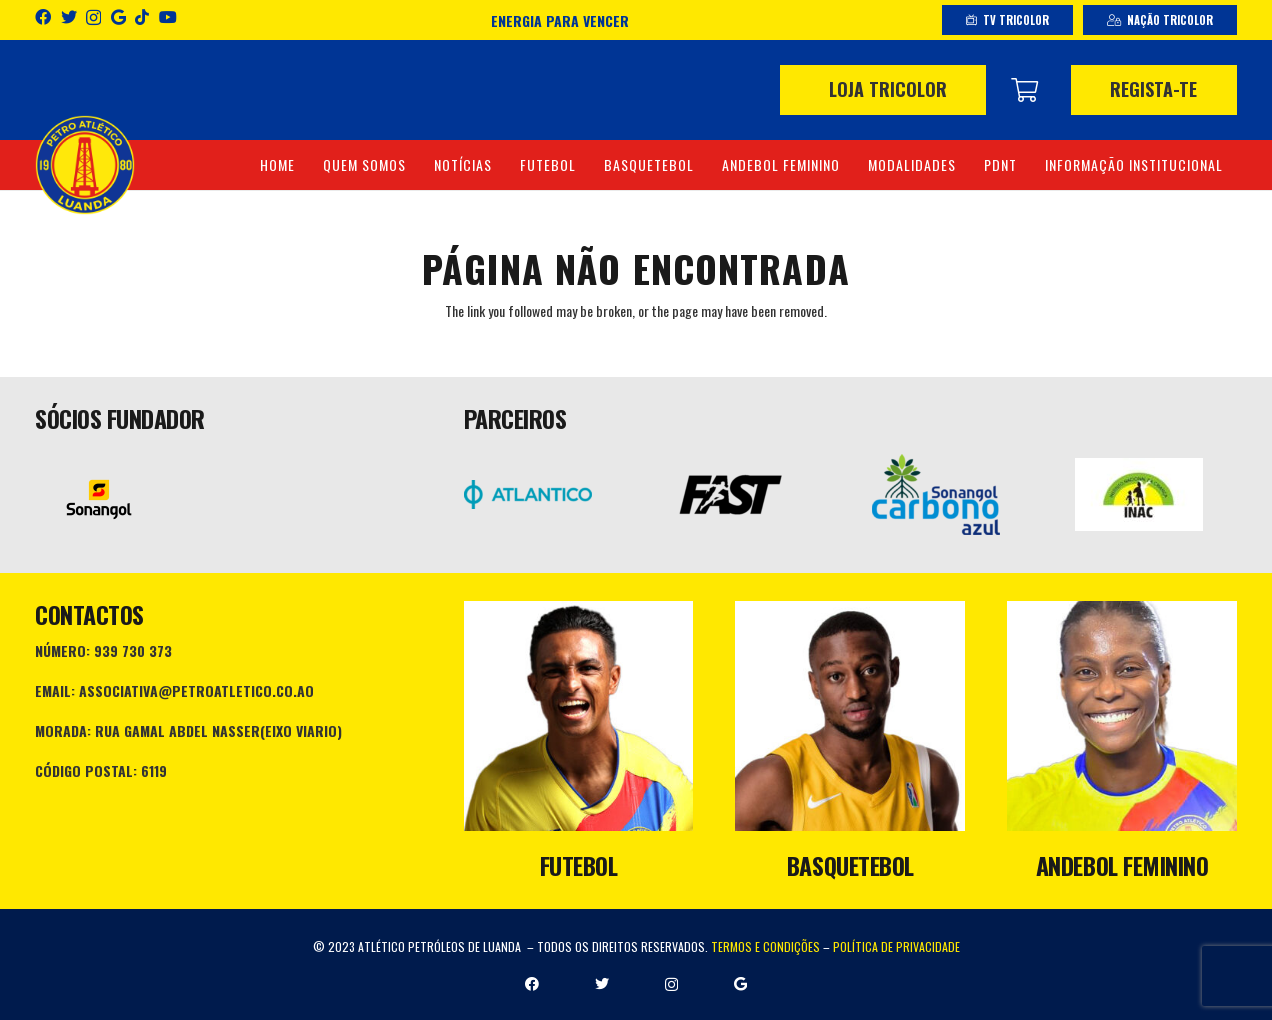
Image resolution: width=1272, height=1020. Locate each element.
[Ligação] (85, 165)
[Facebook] (43, 17)
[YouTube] (168, 17)
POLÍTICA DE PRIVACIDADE (896, 946)
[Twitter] (69, 17)
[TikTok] (142, 17)
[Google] (118, 17)
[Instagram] (93, 18)
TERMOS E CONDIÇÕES (765, 946)
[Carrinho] (1024, 90)
